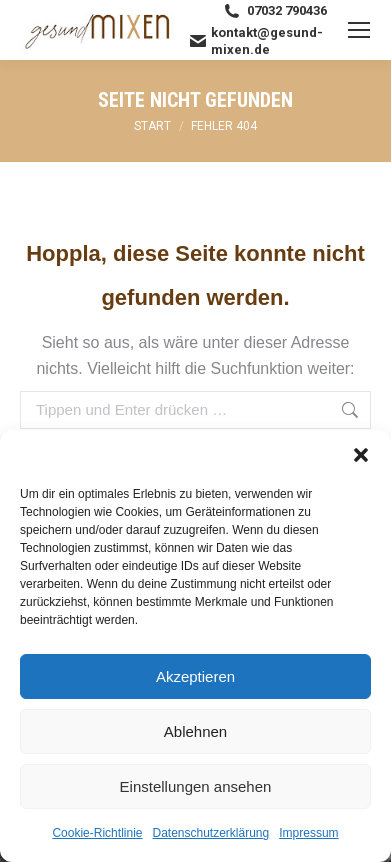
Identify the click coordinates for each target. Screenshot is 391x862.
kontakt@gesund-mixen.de (256, 41)
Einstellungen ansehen (196, 786)
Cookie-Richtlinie (97, 833)
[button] (361, 455)
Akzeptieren (195, 676)
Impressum (308, 833)
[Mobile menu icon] (359, 30)
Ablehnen (195, 731)
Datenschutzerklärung (210, 833)
